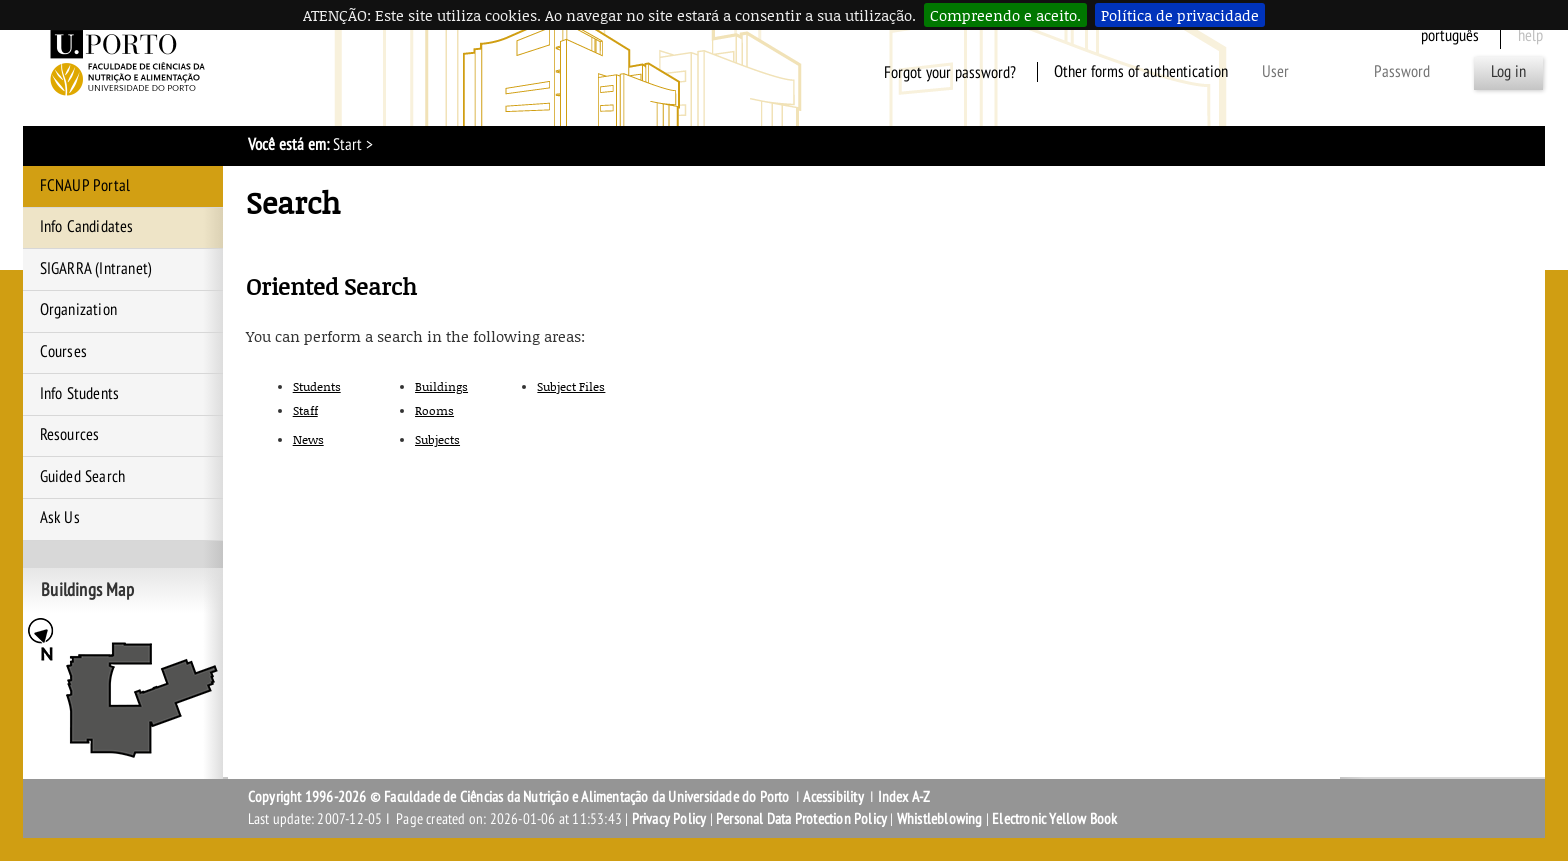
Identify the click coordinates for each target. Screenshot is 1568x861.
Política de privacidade (1180, 15)
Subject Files (571, 386)
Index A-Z (904, 797)
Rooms (434, 410)
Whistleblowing (940, 819)
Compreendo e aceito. (1005, 15)
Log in (1508, 72)
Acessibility (833, 797)
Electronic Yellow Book (1054, 819)
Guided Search (83, 477)
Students (317, 386)
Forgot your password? (950, 72)
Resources (70, 435)
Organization (78, 310)
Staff (305, 410)
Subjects (437, 439)
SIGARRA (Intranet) (96, 269)
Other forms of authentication (1141, 72)
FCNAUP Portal (85, 186)
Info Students (80, 394)
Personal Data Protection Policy (801, 819)
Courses (63, 352)
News (308, 439)
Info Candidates (87, 227)
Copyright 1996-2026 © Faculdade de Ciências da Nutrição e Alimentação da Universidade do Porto (520, 797)
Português (1450, 36)
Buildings (441, 386)
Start (347, 145)
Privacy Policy (669, 819)
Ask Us (60, 518)
